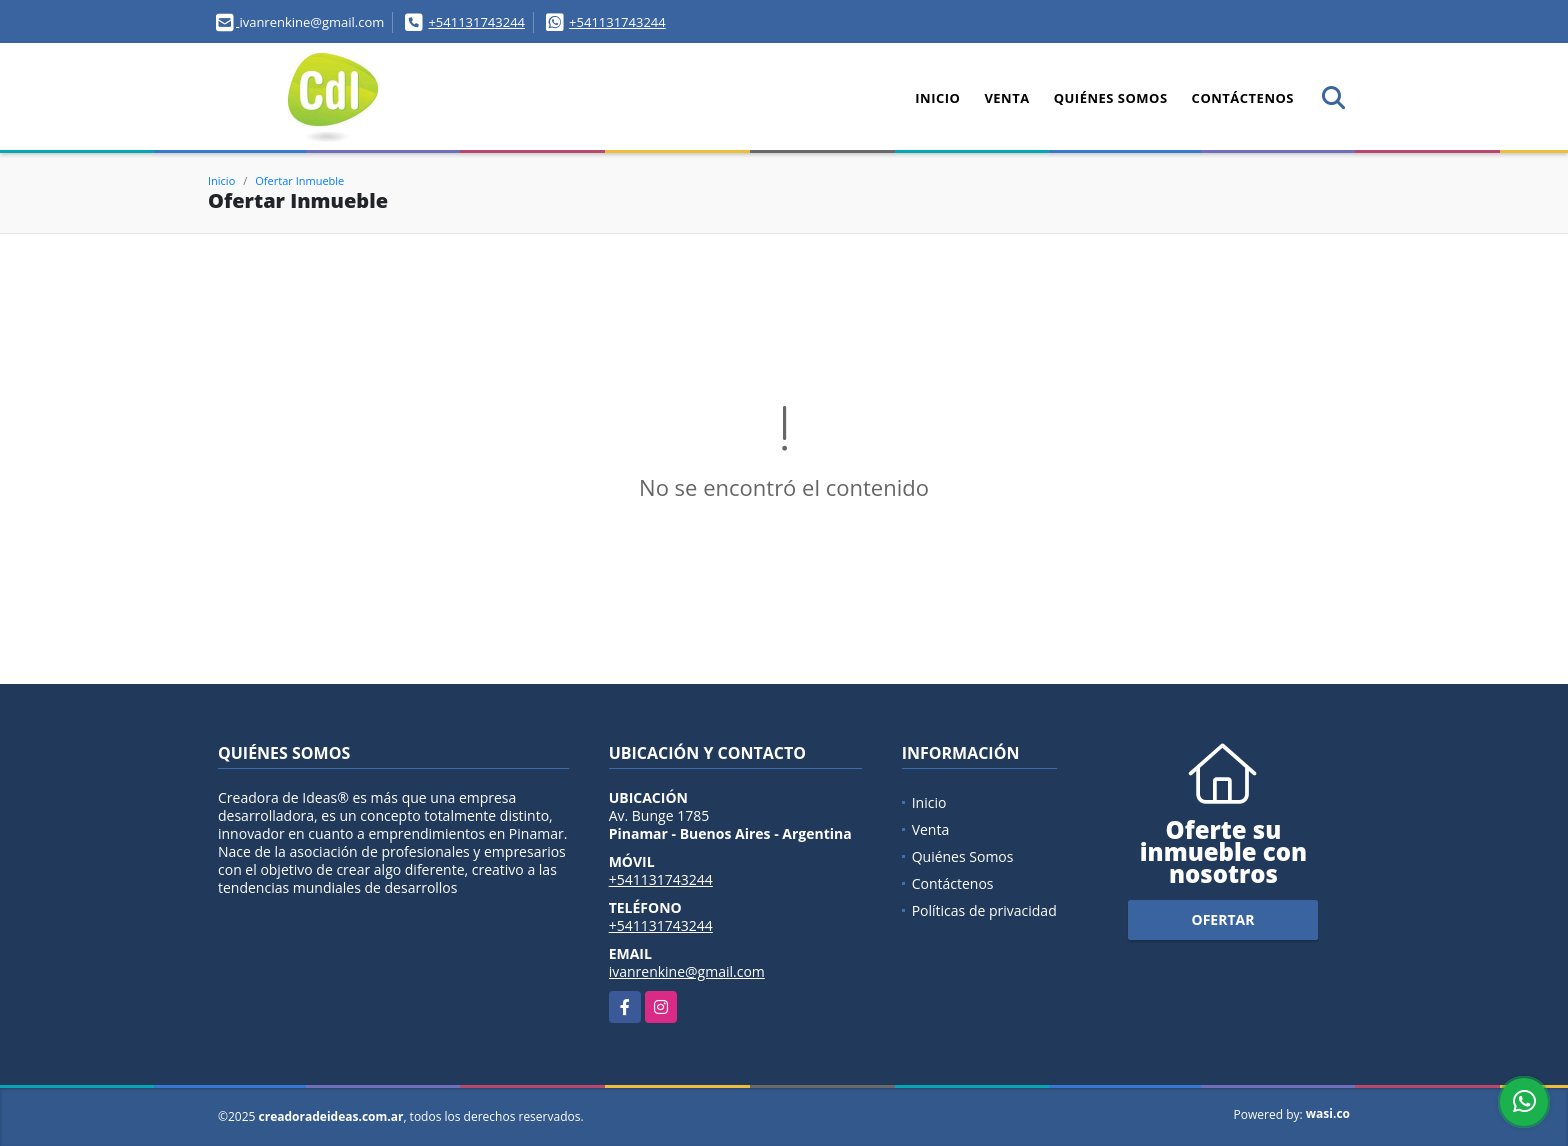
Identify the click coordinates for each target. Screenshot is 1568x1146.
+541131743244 (476, 22)
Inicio (937, 98)
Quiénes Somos (1111, 98)
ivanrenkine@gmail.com (687, 971)
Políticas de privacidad (984, 910)
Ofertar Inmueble (299, 180)
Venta (1006, 98)
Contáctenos (1243, 98)
